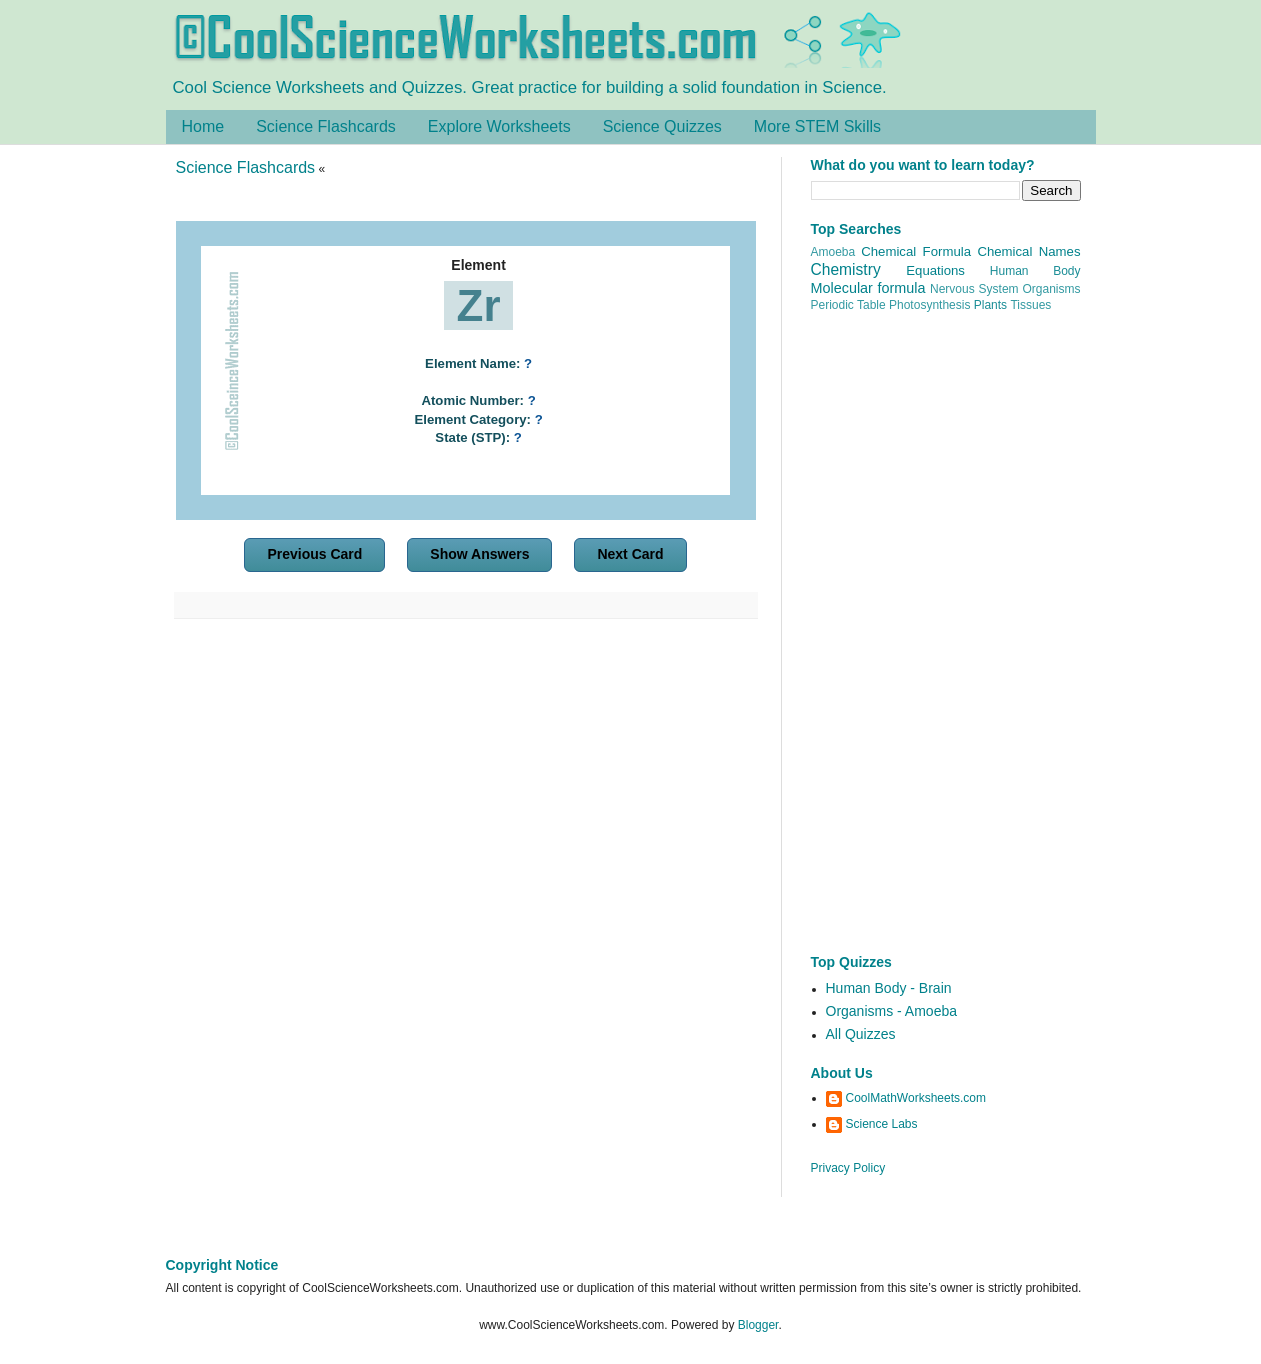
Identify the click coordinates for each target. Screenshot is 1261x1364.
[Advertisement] (466, 808)
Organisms (1052, 289)
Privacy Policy (848, 1168)
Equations (935, 270)
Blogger (758, 1325)
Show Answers (479, 554)
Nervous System (974, 289)
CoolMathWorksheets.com (916, 1098)
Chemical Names (1028, 251)
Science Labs (882, 1124)
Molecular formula (868, 288)
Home (203, 126)
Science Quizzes (662, 126)
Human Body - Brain (889, 988)
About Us (842, 1073)
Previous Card (314, 554)
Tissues (1030, 305)
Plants (990, 305)
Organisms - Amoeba (892, 1011)
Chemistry (846, 269)
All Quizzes (861, 1034)
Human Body (1035, 271)
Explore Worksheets (499, 126)
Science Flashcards (326, 126)
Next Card (630, 554)
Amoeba (833, 252)
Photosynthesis (929, 305)
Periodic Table (848, 305)
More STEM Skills (817, 126)
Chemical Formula (916, 251)
